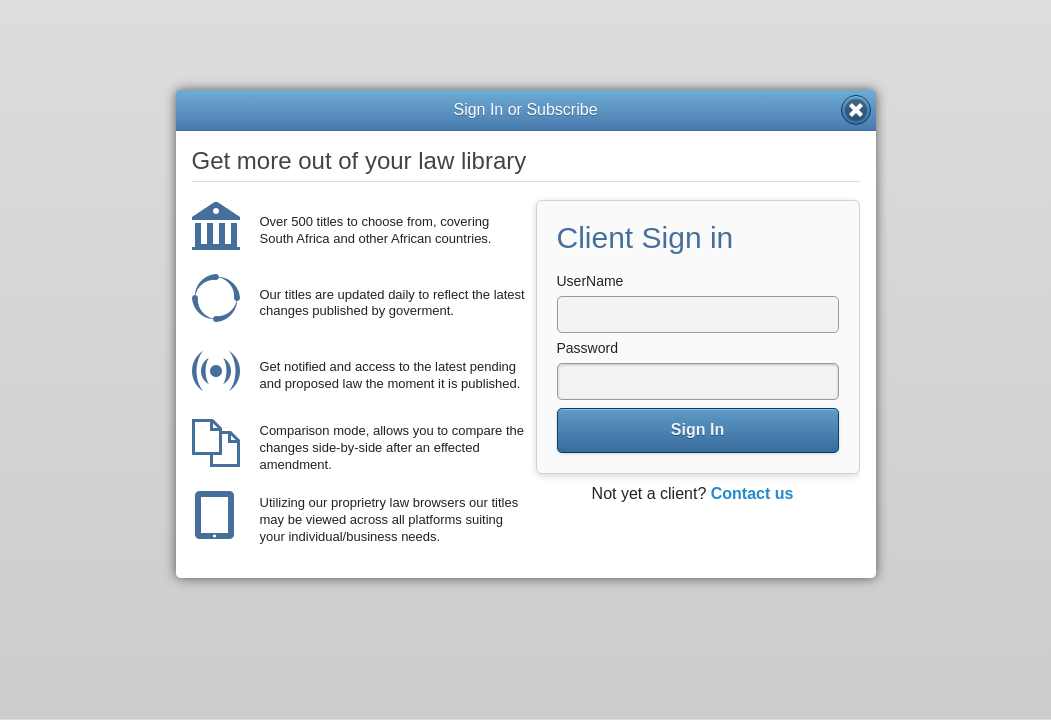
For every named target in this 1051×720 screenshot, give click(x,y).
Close (856, 110)
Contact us (752, 493)
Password (587, 348)
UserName (590, 281)
